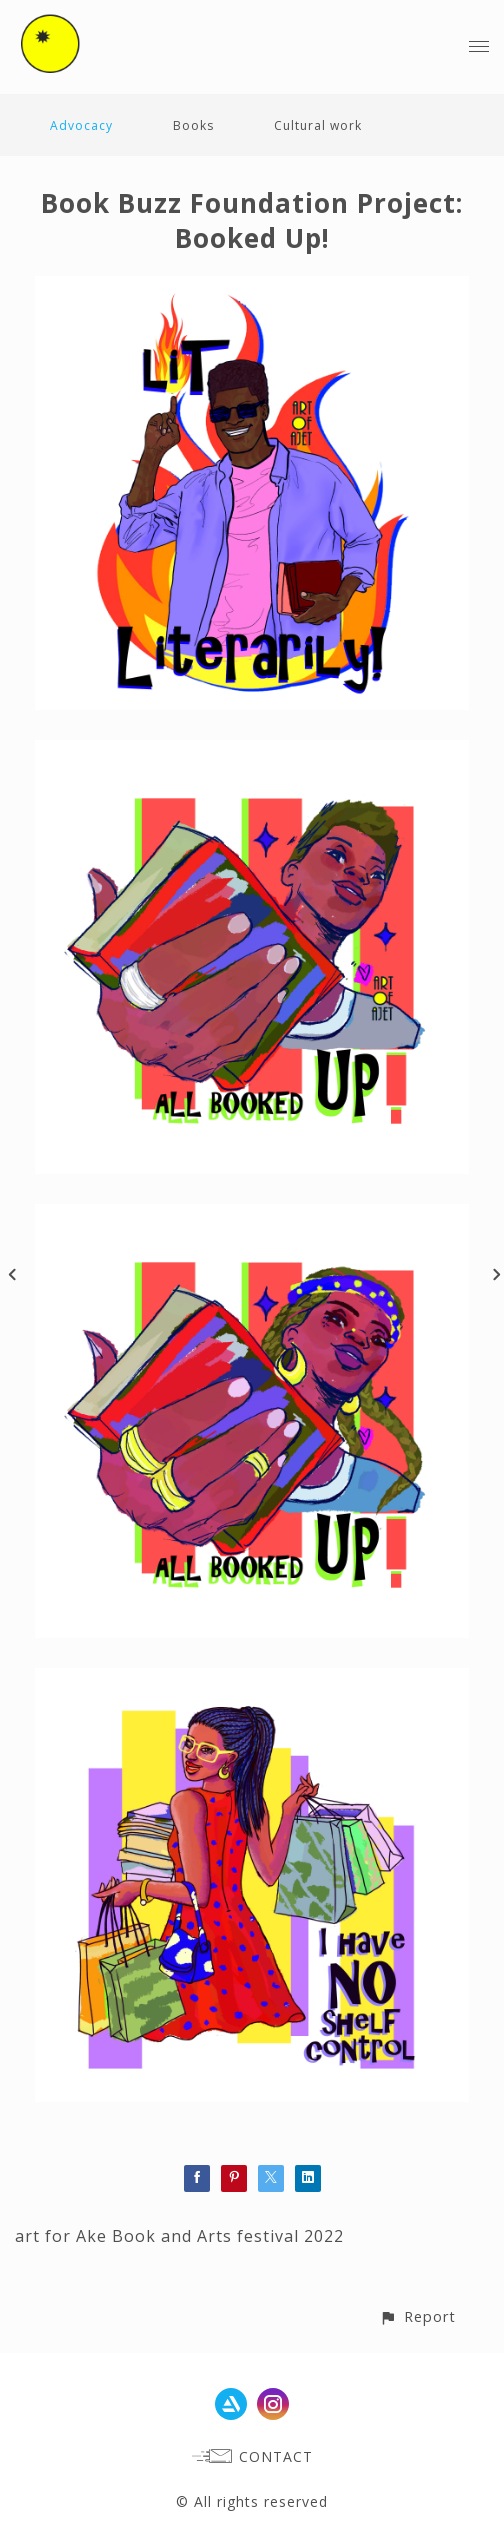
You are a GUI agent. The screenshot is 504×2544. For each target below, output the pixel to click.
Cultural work (318, 125)
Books (193, 125)
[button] (417, 2316)
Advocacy (81, 125)
